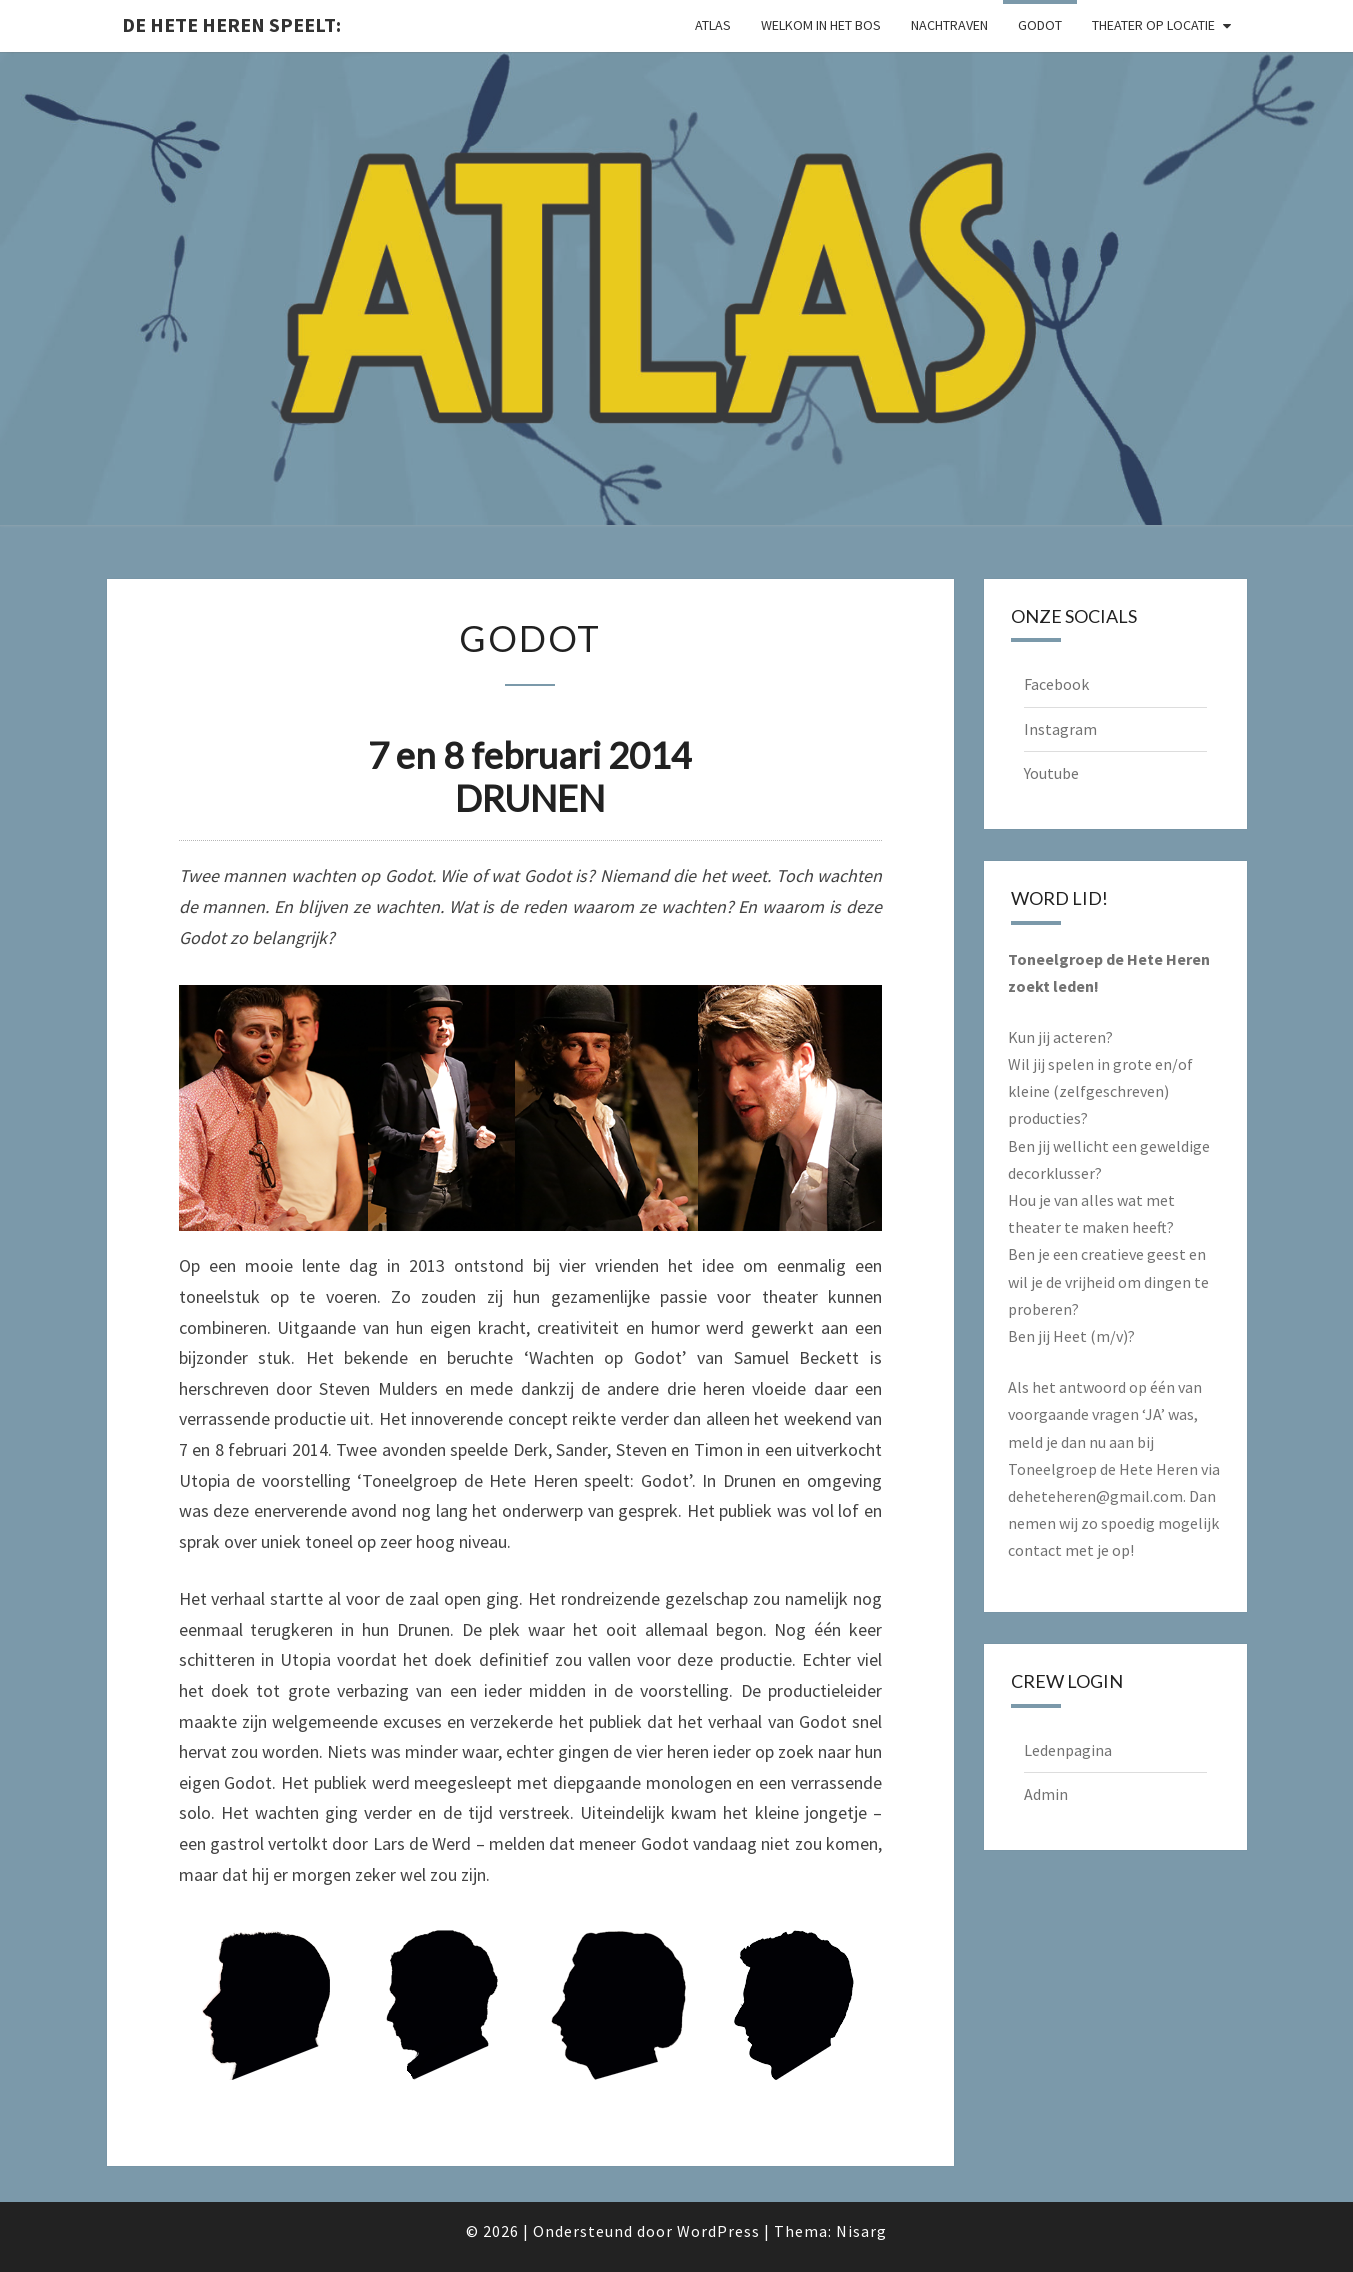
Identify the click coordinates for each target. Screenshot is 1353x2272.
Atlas (713, 25)
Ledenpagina (1068, 1750)
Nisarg (861, 2231)
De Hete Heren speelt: (231, 24)
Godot (1040, 25)
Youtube (1051, 773)
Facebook (1056, 684)
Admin (1046, 1794)
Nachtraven (949, 25)
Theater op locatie (1153, 25)
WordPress (718, 2231)
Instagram (1060, 729)
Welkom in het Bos (821, 25)
